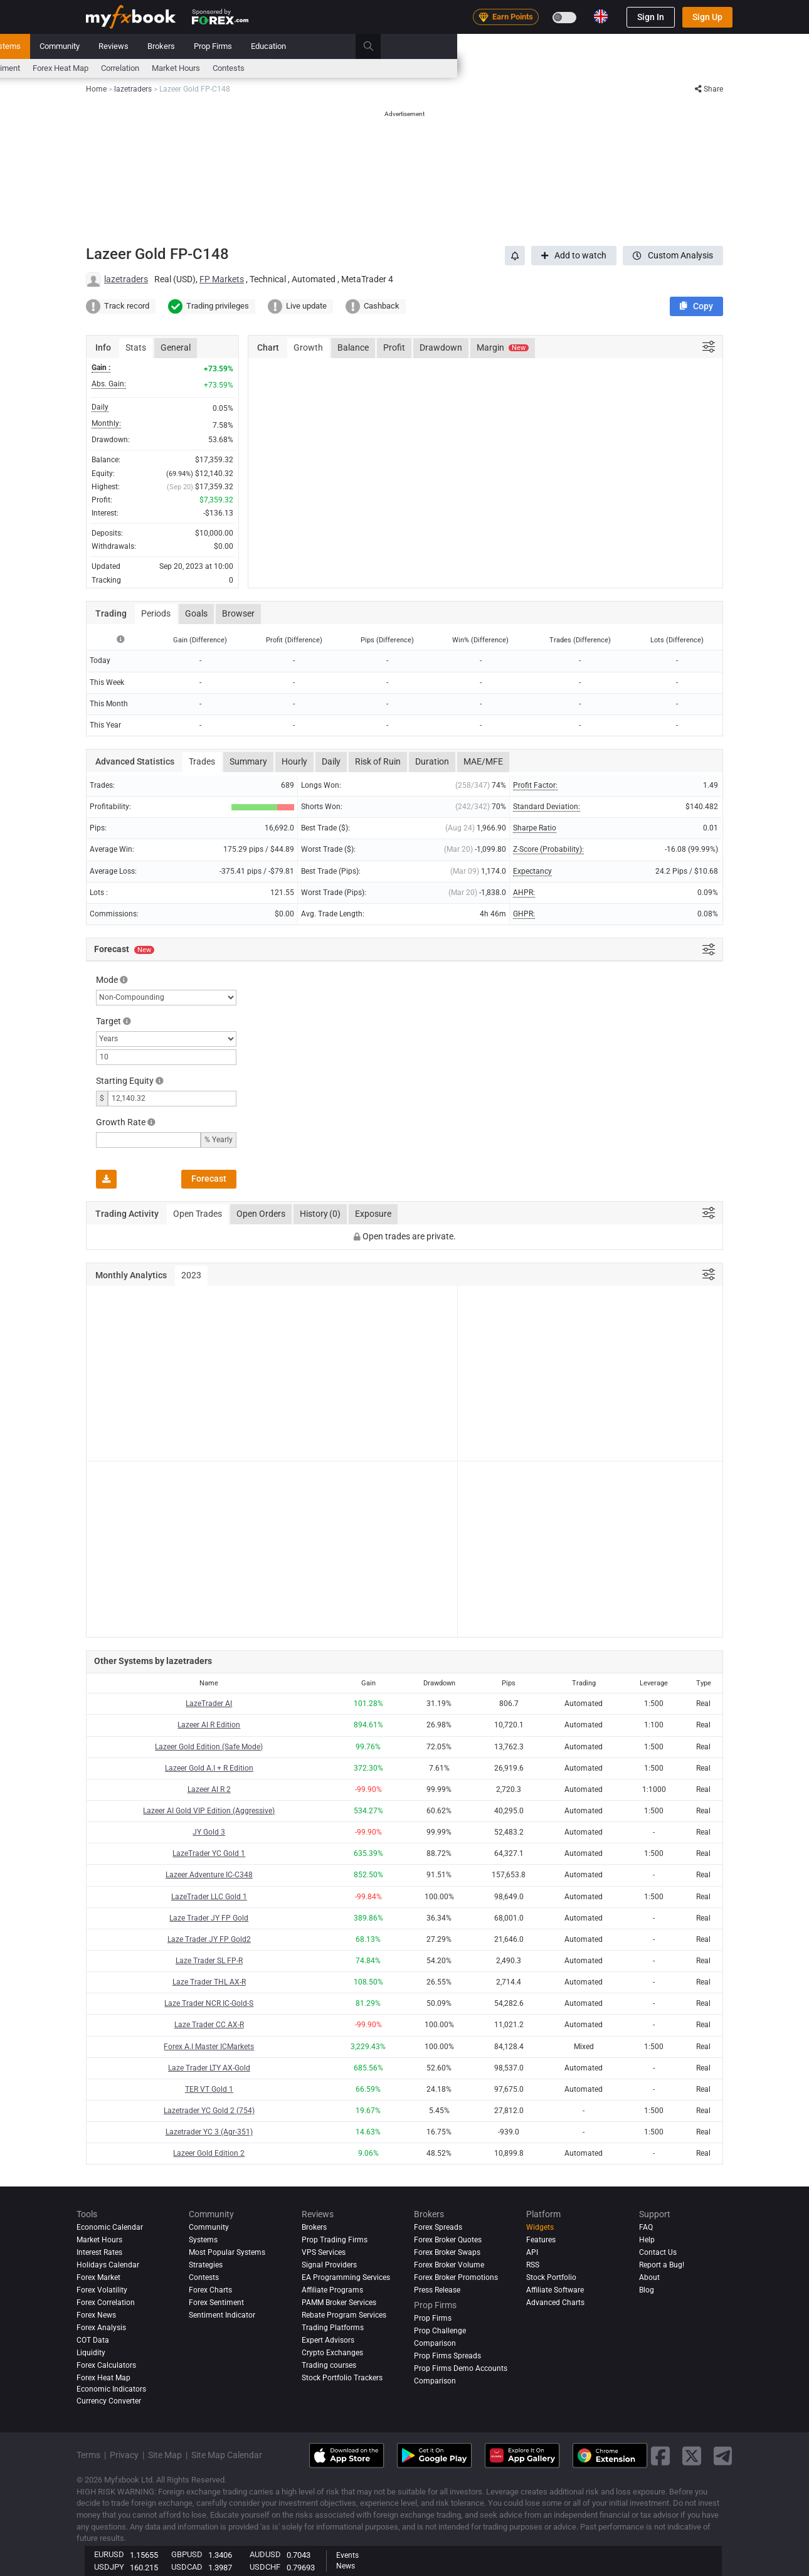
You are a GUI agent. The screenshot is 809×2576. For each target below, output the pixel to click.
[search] (727, 46)
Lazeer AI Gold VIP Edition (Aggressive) (209, 1810)
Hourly (294, 761)
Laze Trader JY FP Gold (208, 1918)
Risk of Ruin (378, 761)
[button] (696, 306)
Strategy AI (246, 46)
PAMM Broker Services (339, 2302)
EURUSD (109, 2554)
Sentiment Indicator (222, 2315)
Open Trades (197, 1214)
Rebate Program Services (344, 2315)
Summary (248, 761)
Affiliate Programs (332, 2290)
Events (347, 2555)
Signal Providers (329, 2265)
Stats (135, 347)
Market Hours (528, 68)
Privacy (124, 2455)
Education (620, 46)
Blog (646, 2290)
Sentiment (354, 68)
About (649, 2277)
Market (309, 46)
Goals (196, 613)
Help (647, 2239)
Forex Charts (210, 2290)
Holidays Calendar (108, 2265)
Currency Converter (109, 2401)
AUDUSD (265, 2554)
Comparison (435, 2381)
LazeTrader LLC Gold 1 (209, 1896)
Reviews (465, 46)
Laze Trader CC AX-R (209, 2024)
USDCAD (187, 2567)
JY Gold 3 (209, 1832)
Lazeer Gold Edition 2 (209, 2153)
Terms (88, 2455)
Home (96, 46)
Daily (331, 761)
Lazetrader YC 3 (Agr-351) (209, 2132)
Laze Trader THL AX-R (209, 1982)
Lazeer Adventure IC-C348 (209, 1874)
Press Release (437, 2290)
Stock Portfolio (551, 2277)
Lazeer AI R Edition (208, 1724)
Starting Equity (125, 1081)
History (320, 1214)
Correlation (472, 68)
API (532, 2252)
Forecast (208, 1179)
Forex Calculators (106, 2365)
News (185, 46)
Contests (580, 68)
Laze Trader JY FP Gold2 (209, 1939)
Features (541, 2239)
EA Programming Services (346, 2277)
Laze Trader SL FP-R (209, 1960)
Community (411, 46)
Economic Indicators (111, 2389)
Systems (357, 46)
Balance (353, 347)
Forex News (96, 2315)
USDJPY (109, 2567)
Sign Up (707, 17)
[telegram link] (723, 2456)
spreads (308, 68)
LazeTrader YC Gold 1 (208, 1853)
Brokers (513, 46)
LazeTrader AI (209, 1703)
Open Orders (260, 1214)
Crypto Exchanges (332, 2352)
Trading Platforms (333, 2327)
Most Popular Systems (227, 2252)
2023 (191, 1275)
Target (108, 1021)
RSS (532, 2265)
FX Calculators (255, 68)
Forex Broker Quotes (448, 2239)
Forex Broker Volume (449, 2265)
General (176, 347)
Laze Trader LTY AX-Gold (209, 2068)
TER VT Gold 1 (209, 2089)
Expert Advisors (328, 2340)
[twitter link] (691, 2456)
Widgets (540, 2227)
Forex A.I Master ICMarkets (209, 2046)
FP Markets (221, 279)
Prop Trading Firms (334, 2239)
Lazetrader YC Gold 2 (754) (209, 2110)
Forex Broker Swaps (447, 2252)
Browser (238, 613)
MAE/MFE (483, 761)
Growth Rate (120, 1122)
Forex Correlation (106, 2302)
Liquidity (91, 2352)
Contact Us (658, 2252)
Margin (503, 347)
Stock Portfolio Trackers (342, 2377)
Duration (432, 761)
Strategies (206, 2265)
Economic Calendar (120, 68)
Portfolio (141, 46)
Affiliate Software (555, 2290)
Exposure (373, 1214)
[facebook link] (660, 2456)
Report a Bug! (661, 2265)
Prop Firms (565, 46)
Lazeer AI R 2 (209, 1789)
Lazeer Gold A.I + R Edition (209, 1768)
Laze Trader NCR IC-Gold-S (208, 2003)
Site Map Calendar (226, 2455)
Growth (308, 347)
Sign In (650, 17)
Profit (394, 347)
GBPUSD (187, 2554)
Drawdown (441, 347)
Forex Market (98, 2277)
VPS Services (324, 2252)
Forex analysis (101, 2327)
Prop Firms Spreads (447, 2355)
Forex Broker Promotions (456, 2277)
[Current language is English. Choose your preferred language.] (600, 16)
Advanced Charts (555, 2302)
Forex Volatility (102, 2290)
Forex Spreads (438, 2227)
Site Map (165, 2455)
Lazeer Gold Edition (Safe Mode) (209, 1746)
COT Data (93, 2340)
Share (709, 89)
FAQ (646, 2227)
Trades (202, 761)
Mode (107, 980)
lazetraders (126, 279)
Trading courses (329, 2365)
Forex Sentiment (216, 2302)
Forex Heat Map (412, 68)
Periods (156, 613)
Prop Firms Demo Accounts (460, 2368)
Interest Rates (192, 68)
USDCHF (265, 2567)
